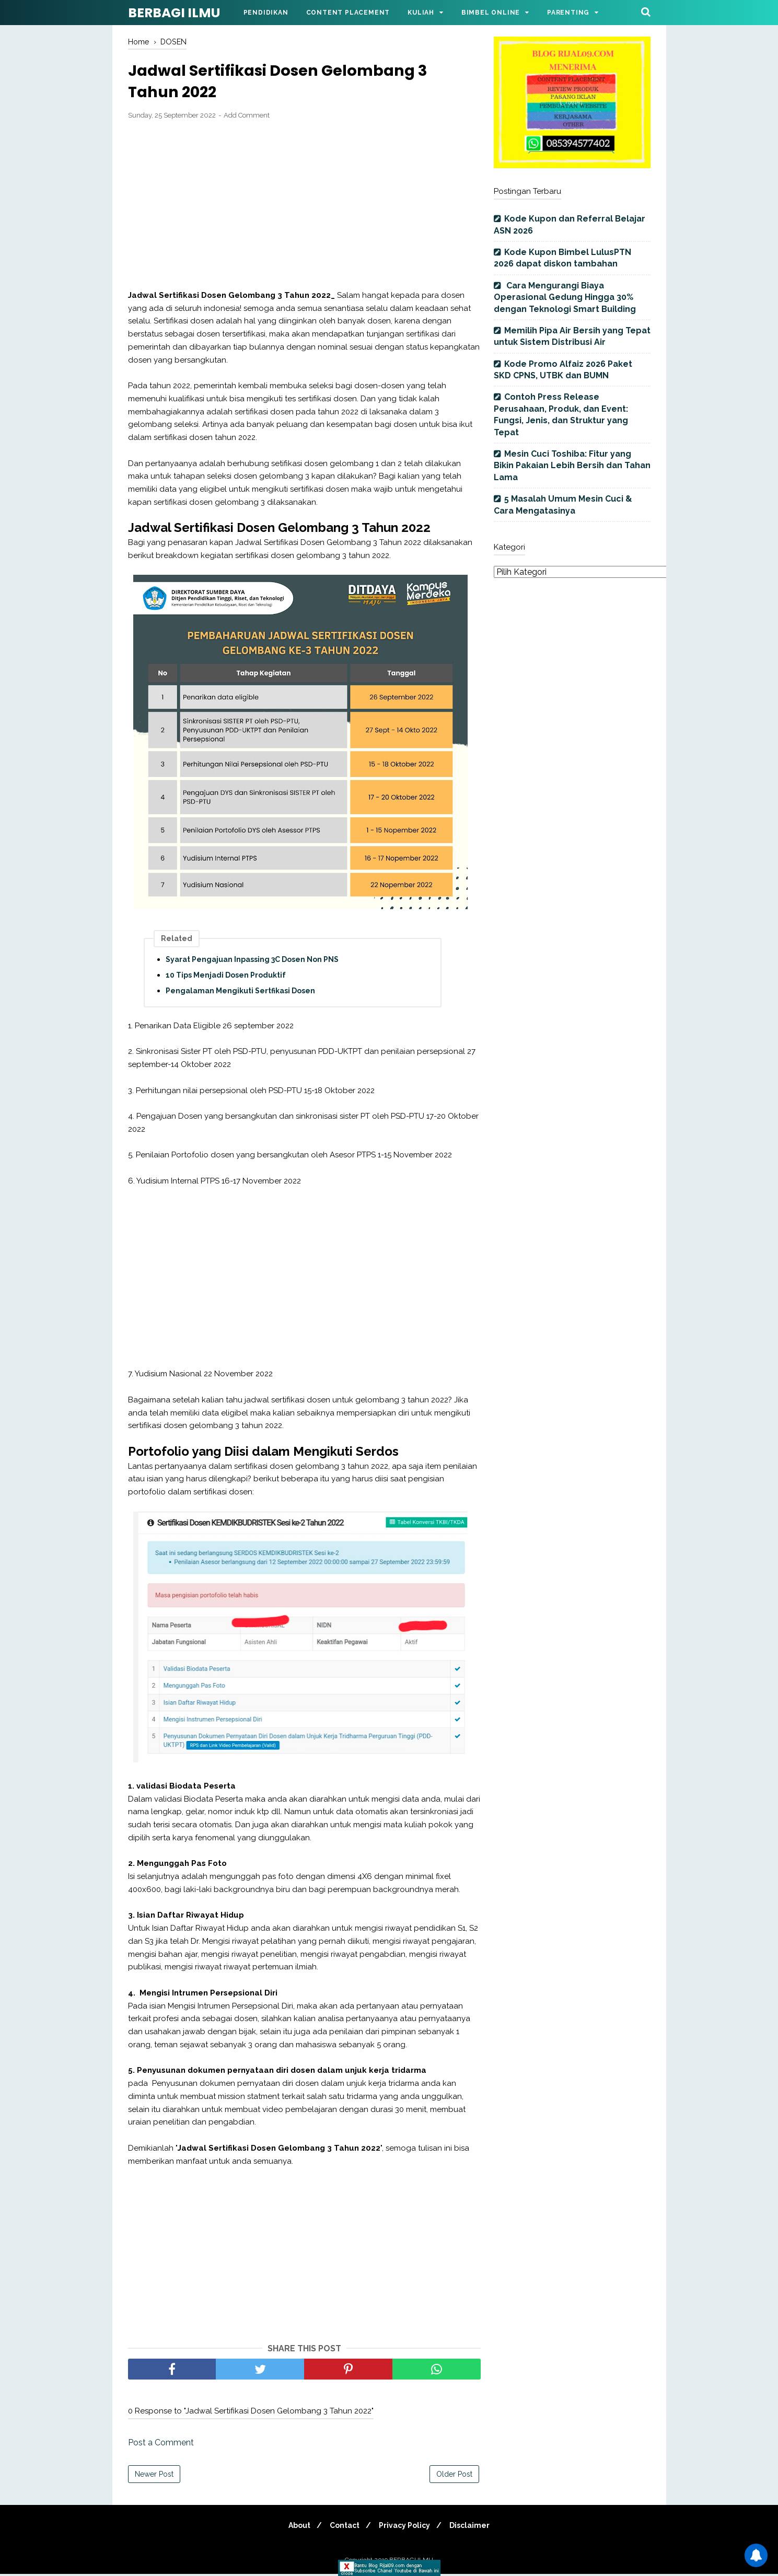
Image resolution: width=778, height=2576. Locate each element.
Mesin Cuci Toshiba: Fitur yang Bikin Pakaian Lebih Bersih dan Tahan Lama (572, 465)
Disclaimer (474, 2527)
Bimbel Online (490, 12)
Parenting (568, 12)
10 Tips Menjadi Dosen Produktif (226, 977)
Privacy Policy (406, 2527)
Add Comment (247, 118)
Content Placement (348, 12)
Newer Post (154, 2476)
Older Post (454, 2476)
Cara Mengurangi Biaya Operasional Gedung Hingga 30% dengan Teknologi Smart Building (565, 297)
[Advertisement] (304, 207)
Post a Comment (161, 2445)
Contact (343, 2527)
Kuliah (421, 12)
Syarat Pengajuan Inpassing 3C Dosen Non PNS (252, 962)
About (295, 2527)
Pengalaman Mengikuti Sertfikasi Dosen (240, 993)
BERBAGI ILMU (174, 13)
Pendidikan (265, 12)
